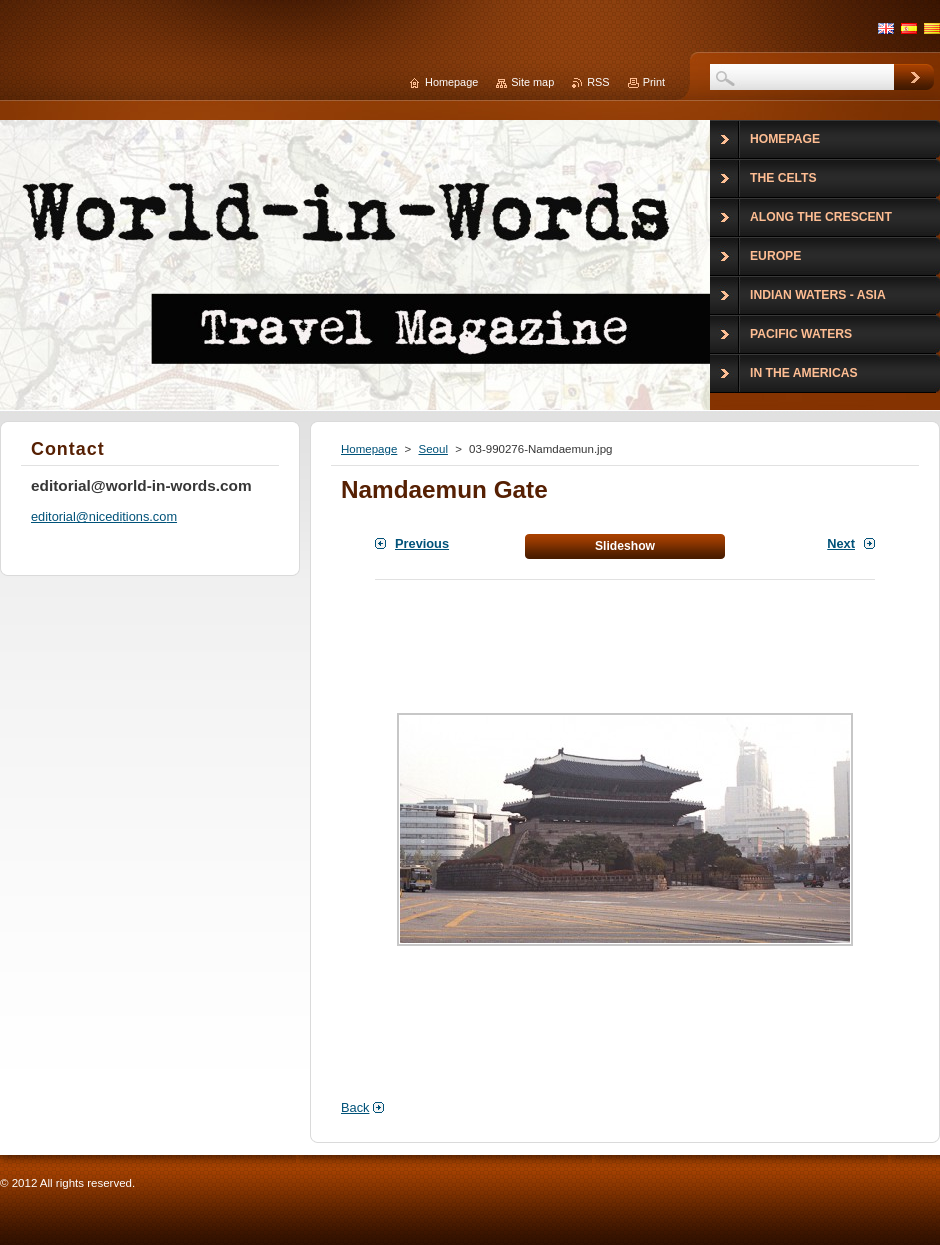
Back (355, 1107)
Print (654, 82)
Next (841, 543)
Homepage (369, 449)
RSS (598, 82)
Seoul (432, 449)
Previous (422, 543)
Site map (532, 82)
